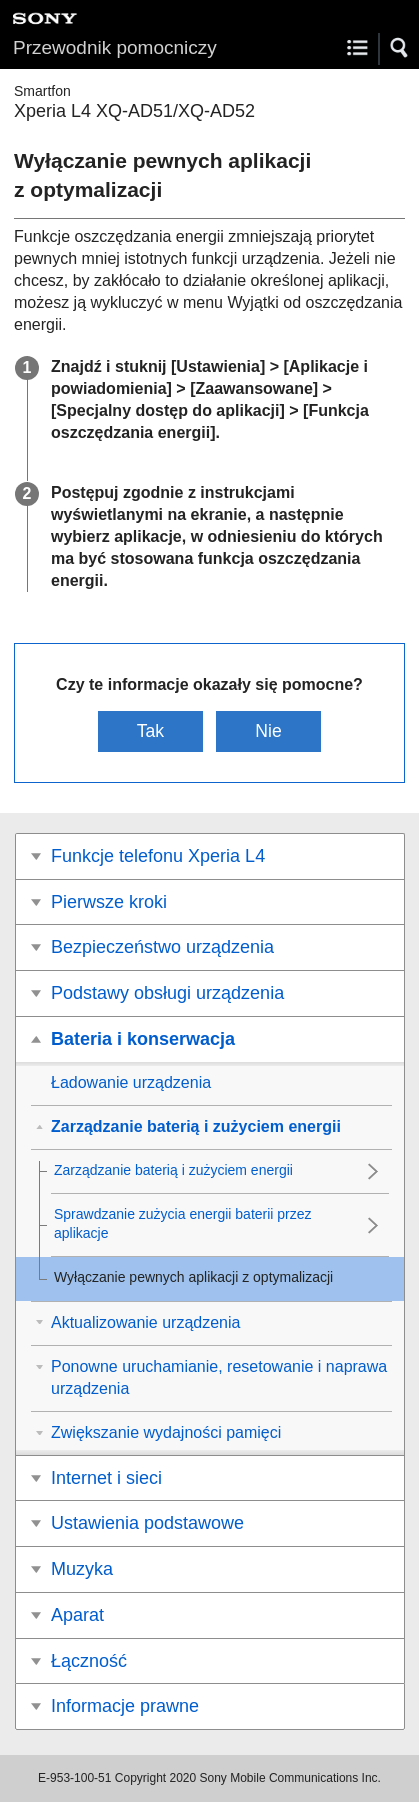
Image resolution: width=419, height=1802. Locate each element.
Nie (268, 731)
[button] (400, 48)
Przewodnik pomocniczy (115, 47)
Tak (150, 731)
